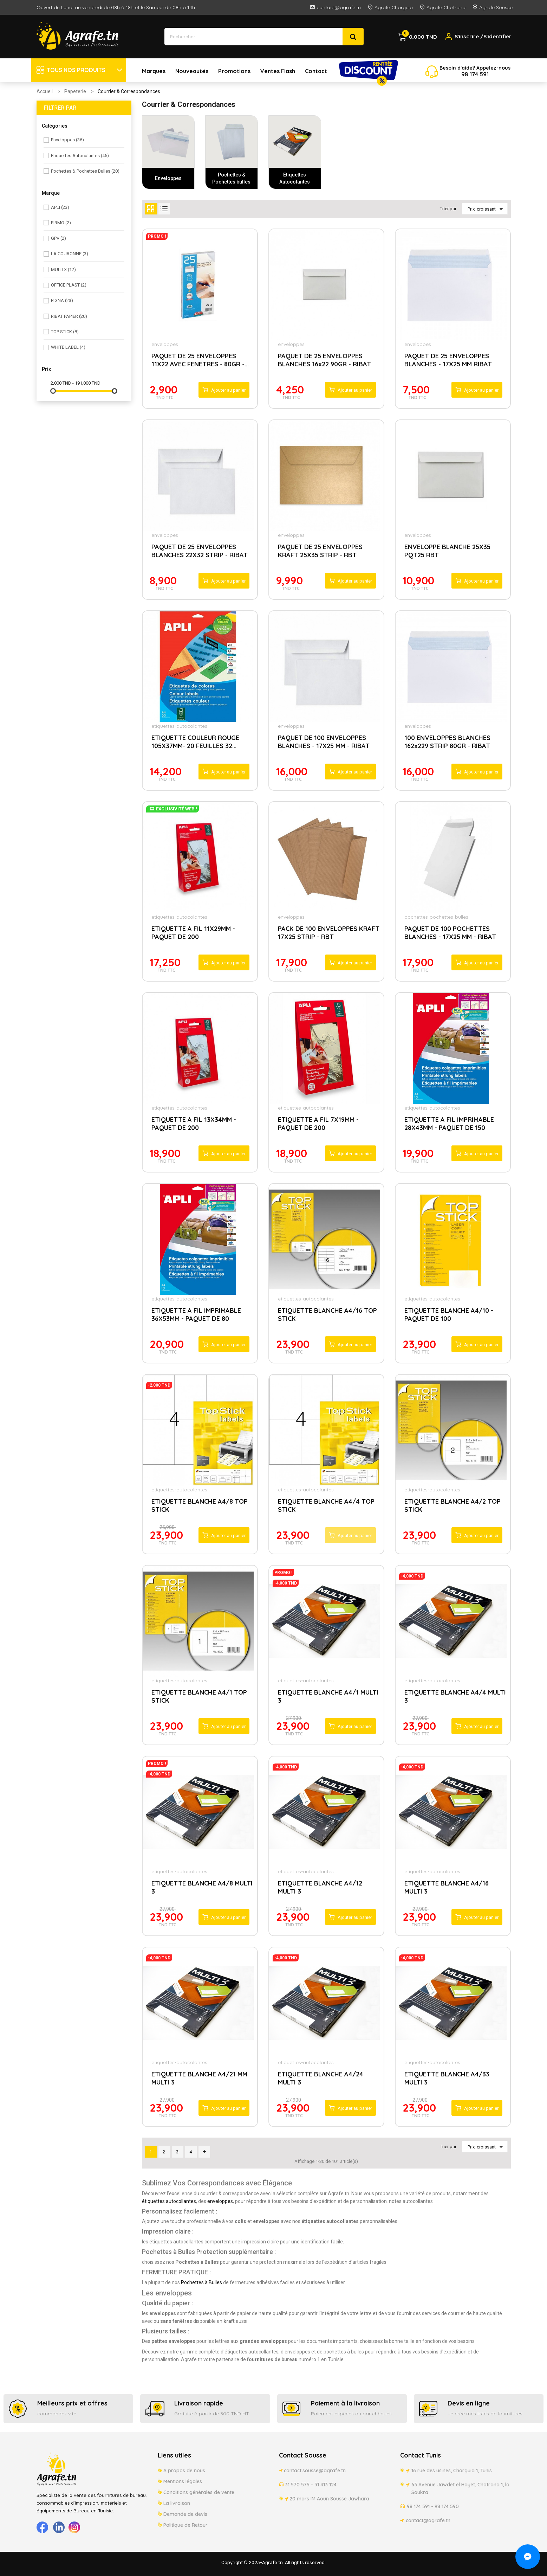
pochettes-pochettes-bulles (436, 917)
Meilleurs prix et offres (72, 2403)
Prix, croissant (487, 209)
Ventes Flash (277, 71)
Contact (316, 71)
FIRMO (61, 222)
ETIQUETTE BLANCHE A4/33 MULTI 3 (446, 2078)
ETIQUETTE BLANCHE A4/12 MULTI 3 (320, 1887)
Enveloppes (67, 139)
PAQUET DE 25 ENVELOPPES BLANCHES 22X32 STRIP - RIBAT (199, 551)
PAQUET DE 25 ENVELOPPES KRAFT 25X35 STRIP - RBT (320, 551)
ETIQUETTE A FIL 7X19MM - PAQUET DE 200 (318, 1124)
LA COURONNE (69, 253)
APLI (60, 207)
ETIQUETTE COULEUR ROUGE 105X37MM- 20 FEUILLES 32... (195, 742)
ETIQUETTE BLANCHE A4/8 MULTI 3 (202, 1887)
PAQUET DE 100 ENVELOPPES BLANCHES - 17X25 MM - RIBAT (324, 742)
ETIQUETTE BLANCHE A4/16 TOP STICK (327, 1314)
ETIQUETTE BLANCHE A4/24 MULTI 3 (320, 2078)
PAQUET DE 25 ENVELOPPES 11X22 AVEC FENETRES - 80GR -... (200, 360)
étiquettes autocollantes (169, 2201)
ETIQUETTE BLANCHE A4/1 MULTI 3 (328, 1696)
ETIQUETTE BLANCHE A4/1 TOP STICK (199, 1696)
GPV (58, 238)
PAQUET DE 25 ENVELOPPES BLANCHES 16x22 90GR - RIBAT (324, 360)
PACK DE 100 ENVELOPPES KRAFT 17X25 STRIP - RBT (328, 933)
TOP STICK (65, 331)
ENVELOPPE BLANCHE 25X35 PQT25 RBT (447, 551)
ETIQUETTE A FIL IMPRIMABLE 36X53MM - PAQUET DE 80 (196, 1314)
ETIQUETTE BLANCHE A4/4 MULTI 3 (455, 1696)
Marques (153, 71)
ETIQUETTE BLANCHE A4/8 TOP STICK (199, 1505)
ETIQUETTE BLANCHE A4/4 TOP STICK (326, 1505)
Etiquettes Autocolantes (80, 155)
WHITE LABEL (68, 347)
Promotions (234, 71)
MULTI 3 (63, 269)
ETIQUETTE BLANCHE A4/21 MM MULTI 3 (199, 2078)
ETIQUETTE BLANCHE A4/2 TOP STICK (452, 1505)
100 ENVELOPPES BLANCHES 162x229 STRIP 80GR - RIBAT (447, 742)
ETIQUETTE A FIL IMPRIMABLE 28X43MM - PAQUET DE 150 (449, 1124)
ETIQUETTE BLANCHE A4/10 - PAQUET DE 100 (448, 1314)
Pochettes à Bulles (201, 2282)
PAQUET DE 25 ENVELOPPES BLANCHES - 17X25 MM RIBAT (448, 360)
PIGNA (62, 300)
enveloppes (164, 344)
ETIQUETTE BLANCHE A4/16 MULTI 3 (446, 1887)
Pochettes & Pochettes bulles (85, 171)
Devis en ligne (469, 2403)
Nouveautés (191, 71)
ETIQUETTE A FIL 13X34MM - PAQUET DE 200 (193, 1124)
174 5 (475, 74)
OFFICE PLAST (68, 285)
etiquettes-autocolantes (179, 726)
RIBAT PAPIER (69, 316)
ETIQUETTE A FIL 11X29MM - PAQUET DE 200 (193, 933)
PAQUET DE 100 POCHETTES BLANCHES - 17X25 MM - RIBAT (450, 933)
